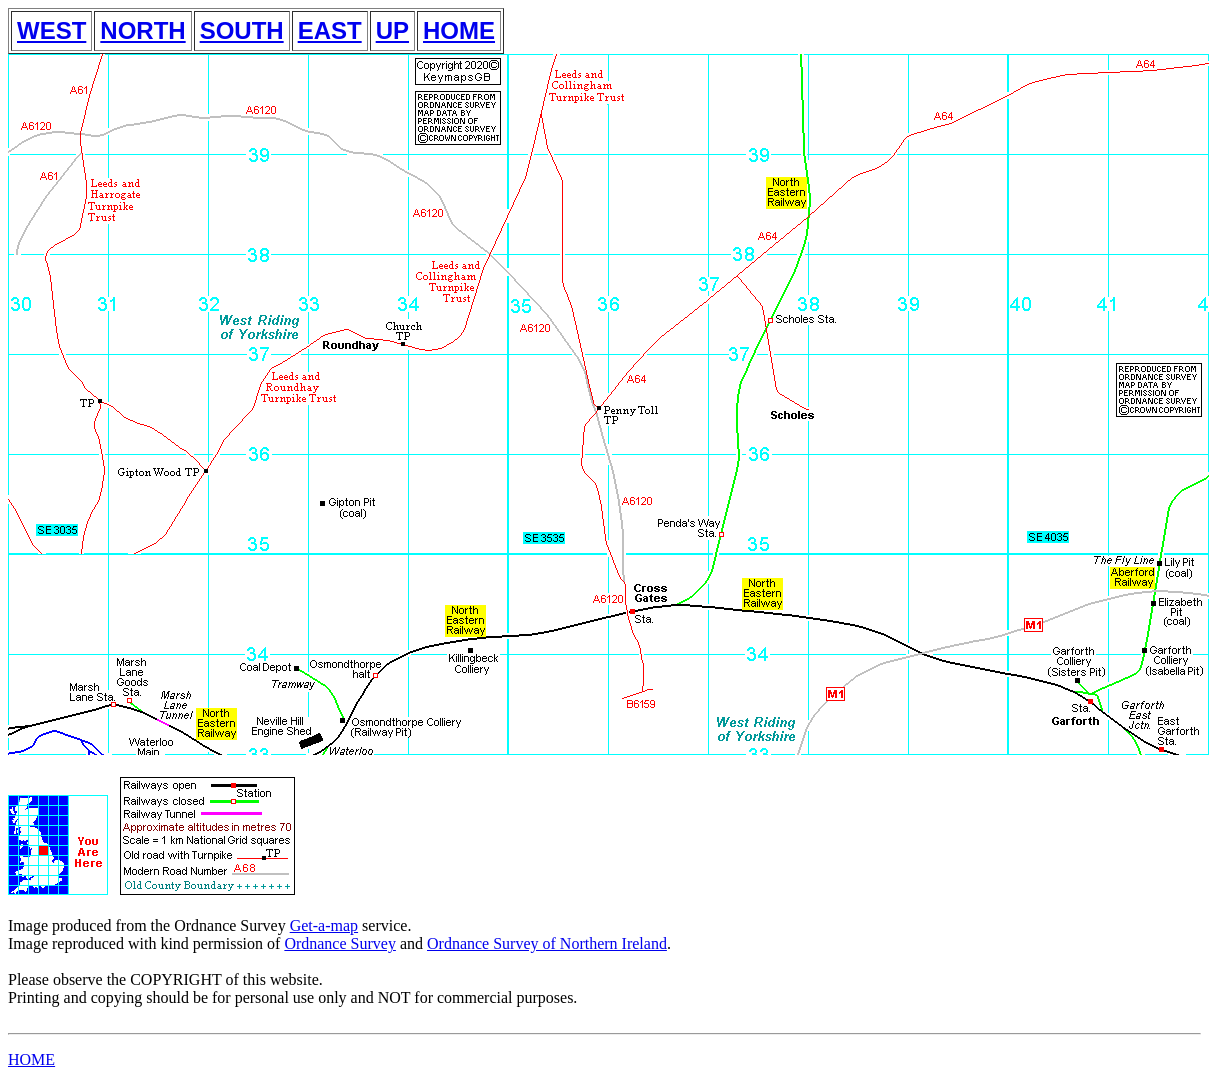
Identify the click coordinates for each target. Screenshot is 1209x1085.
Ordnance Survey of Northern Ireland (547, 943)
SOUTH (242, 30)
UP (392, 30)
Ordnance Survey (340, 943)
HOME (459, 30)
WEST (51, 30)
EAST (330, 30)
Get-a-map (324, 925)
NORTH (142, 30)
